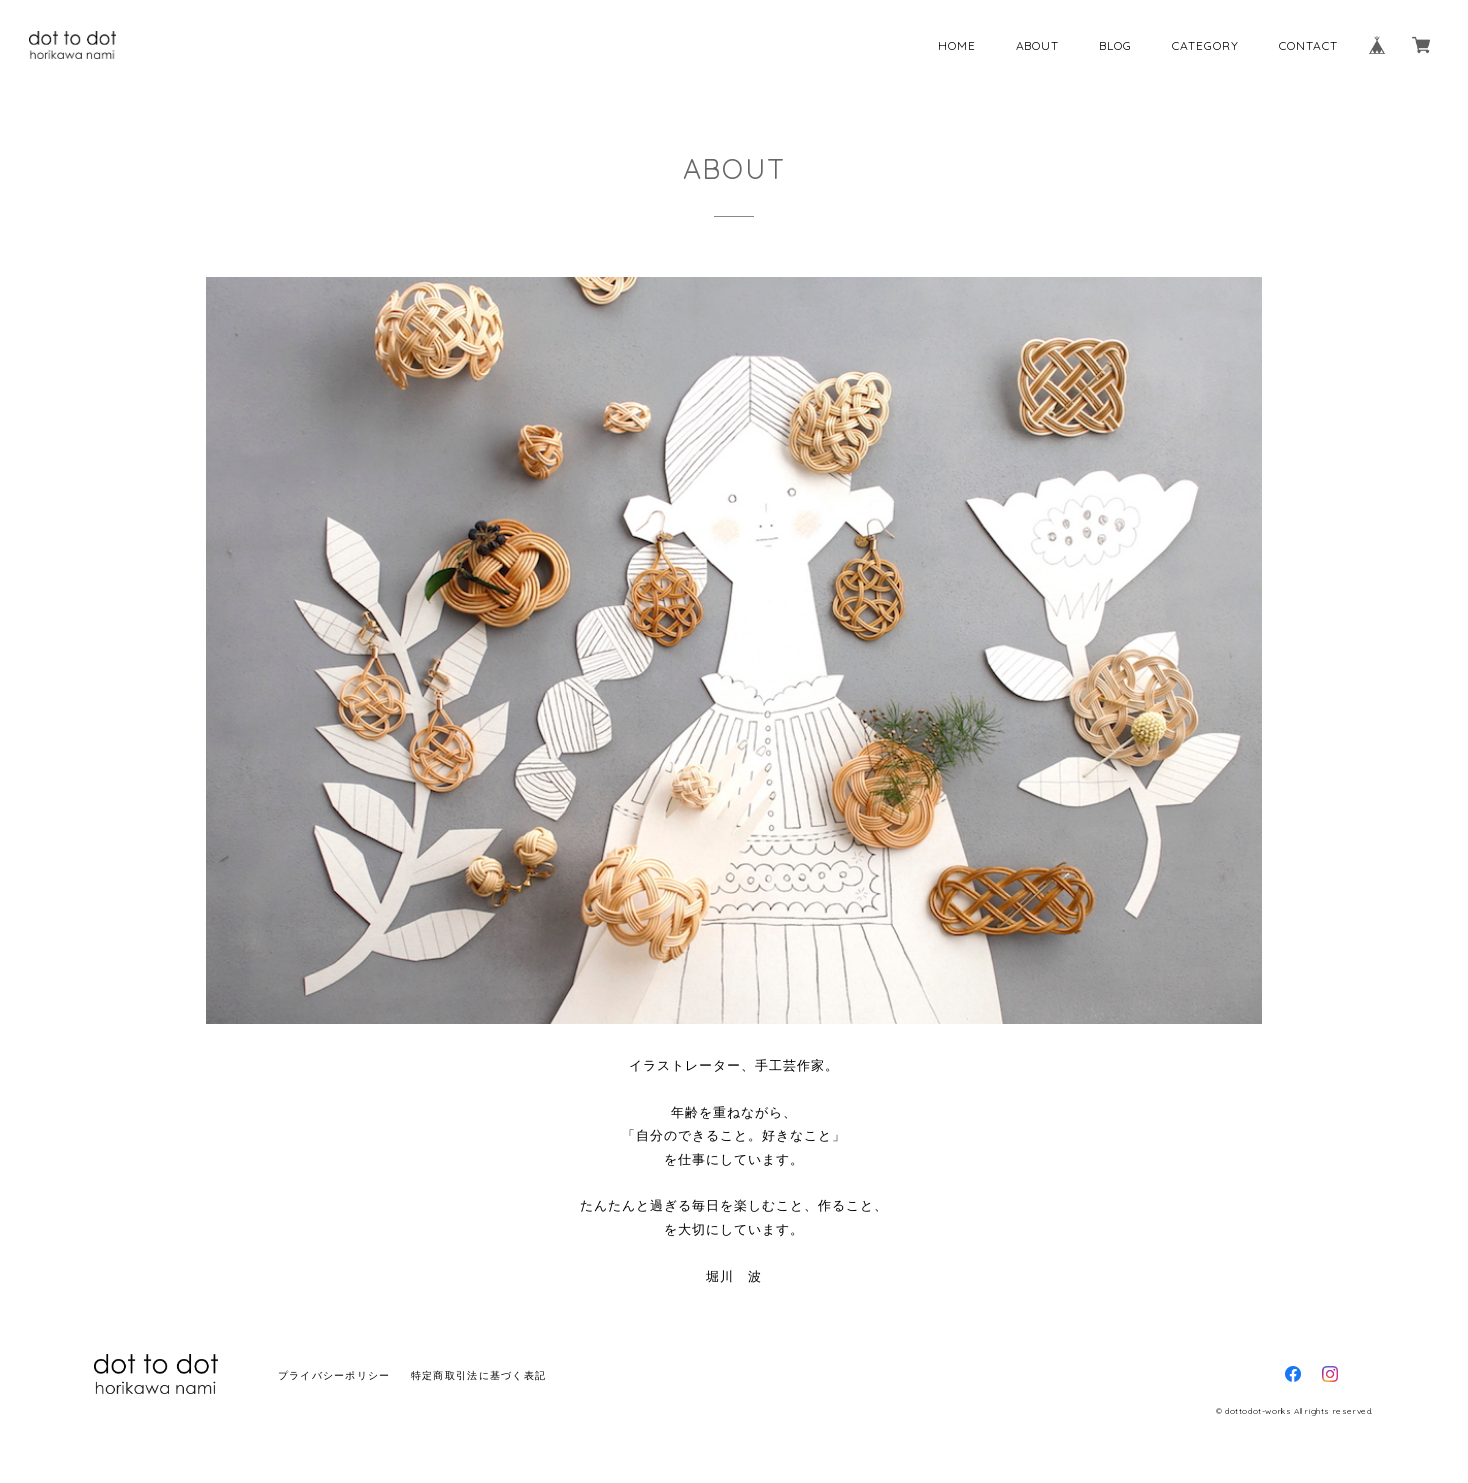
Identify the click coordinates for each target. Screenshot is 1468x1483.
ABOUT (1038, 45)
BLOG (1115, 45)
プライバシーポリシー (334, 1375)
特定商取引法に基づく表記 (478, 1375)
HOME (957, 45)
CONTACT (1308, 45)
